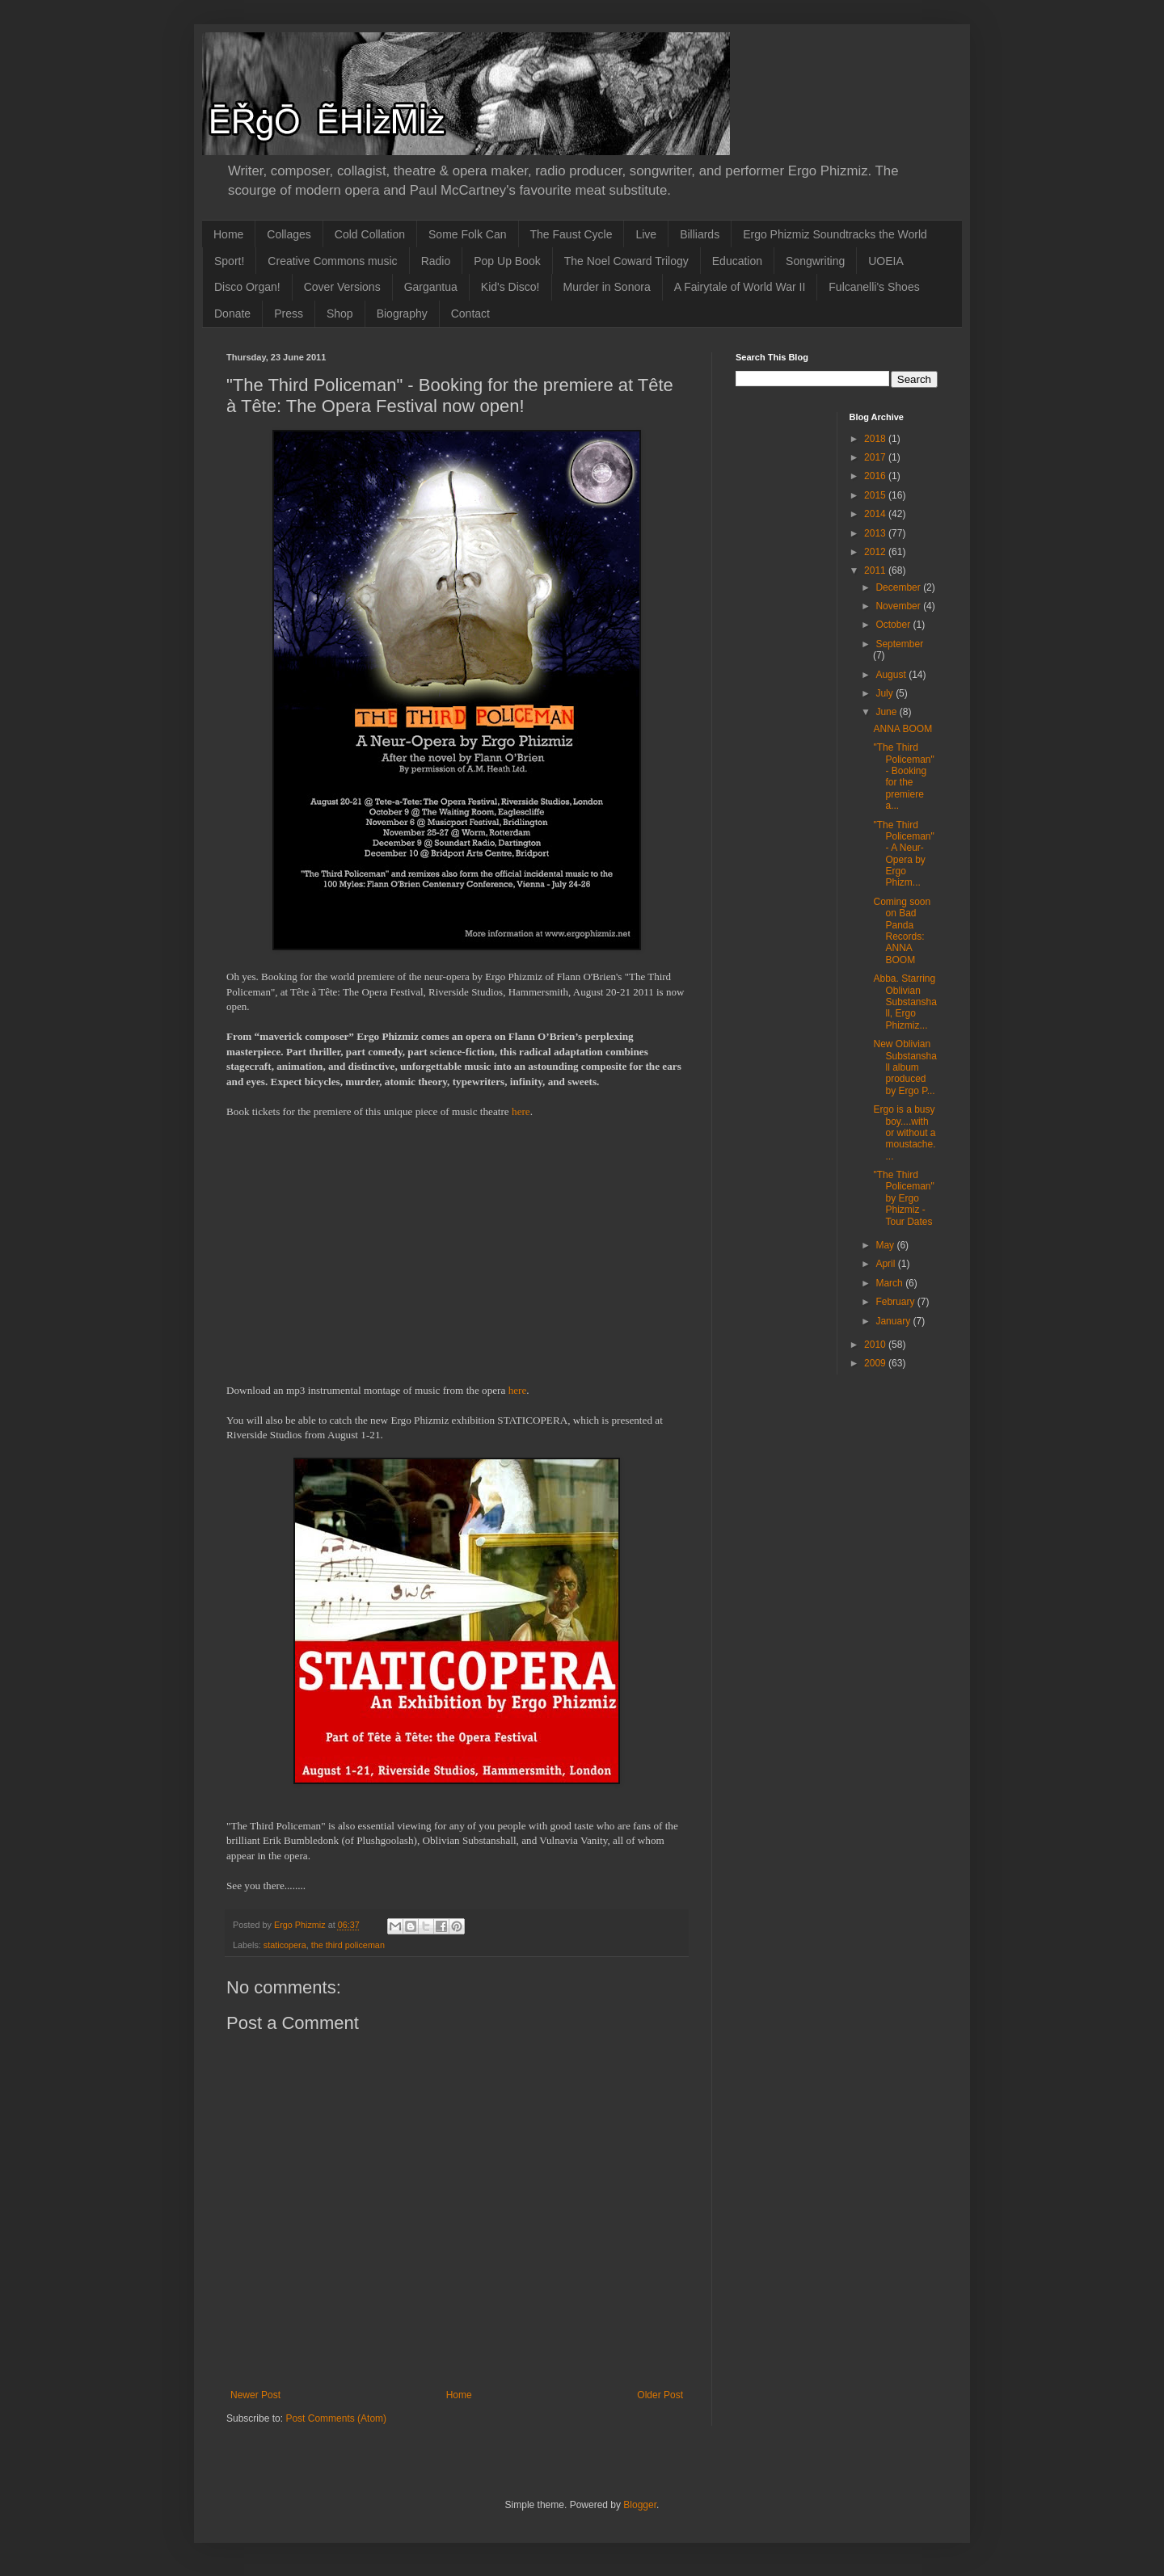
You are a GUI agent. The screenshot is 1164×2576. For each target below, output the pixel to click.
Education (737, 261)
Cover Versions (342, 286)
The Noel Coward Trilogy (626, 261)
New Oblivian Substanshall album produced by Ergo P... (904, 1067)
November (899, 606)
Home (228, 234)
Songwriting (815, 261)
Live (645, 234)
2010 (876, 1344)
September (899, 644)
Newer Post (255, 2395)
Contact (470, 313)
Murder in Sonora (607, 286)
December (899, 587)
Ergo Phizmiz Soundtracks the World (835, 234)
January (894, 1321)
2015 (876, 495)
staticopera (285, 1945)
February (896, 1301)
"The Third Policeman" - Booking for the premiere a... (903, 776)
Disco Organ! (247, 286)
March (890, 1283)
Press (288, 313)
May (885, 1245)
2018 (876, 438)
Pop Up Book (507, 261)
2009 (876, 1363)
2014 (876, 514)
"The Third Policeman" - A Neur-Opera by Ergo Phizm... (903, 854)
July (885, 693)
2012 (876, 552)
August (892, 674)
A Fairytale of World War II (740, 286)
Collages (288, 234)
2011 (876, 570)
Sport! (229, 261)
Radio (436, 261)
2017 (876, 457)
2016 (876, 476)
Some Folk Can (467, 234)
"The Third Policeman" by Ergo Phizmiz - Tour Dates (903, 1198)
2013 (876, 533)
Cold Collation (370, 234)
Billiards (699, 234)
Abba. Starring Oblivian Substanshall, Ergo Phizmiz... (904, 1002)
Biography (402, 313)
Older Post (660, 2395)
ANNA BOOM (902, 728)
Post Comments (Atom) (335, 2418)
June (887, 712)
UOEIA (886, 261)
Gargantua (431, 286)
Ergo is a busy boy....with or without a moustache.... (904, 1133)
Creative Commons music (332, 261)
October (894, 624)
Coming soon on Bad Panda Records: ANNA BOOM (901, 931)
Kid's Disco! (510, 286)
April (886, 1263)
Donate (232, 313)
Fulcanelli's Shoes (874, 286)
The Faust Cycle (571, 234)
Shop (340, 313)
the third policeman (348, 1945)
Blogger (639, 2505)
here (521, 1111)
